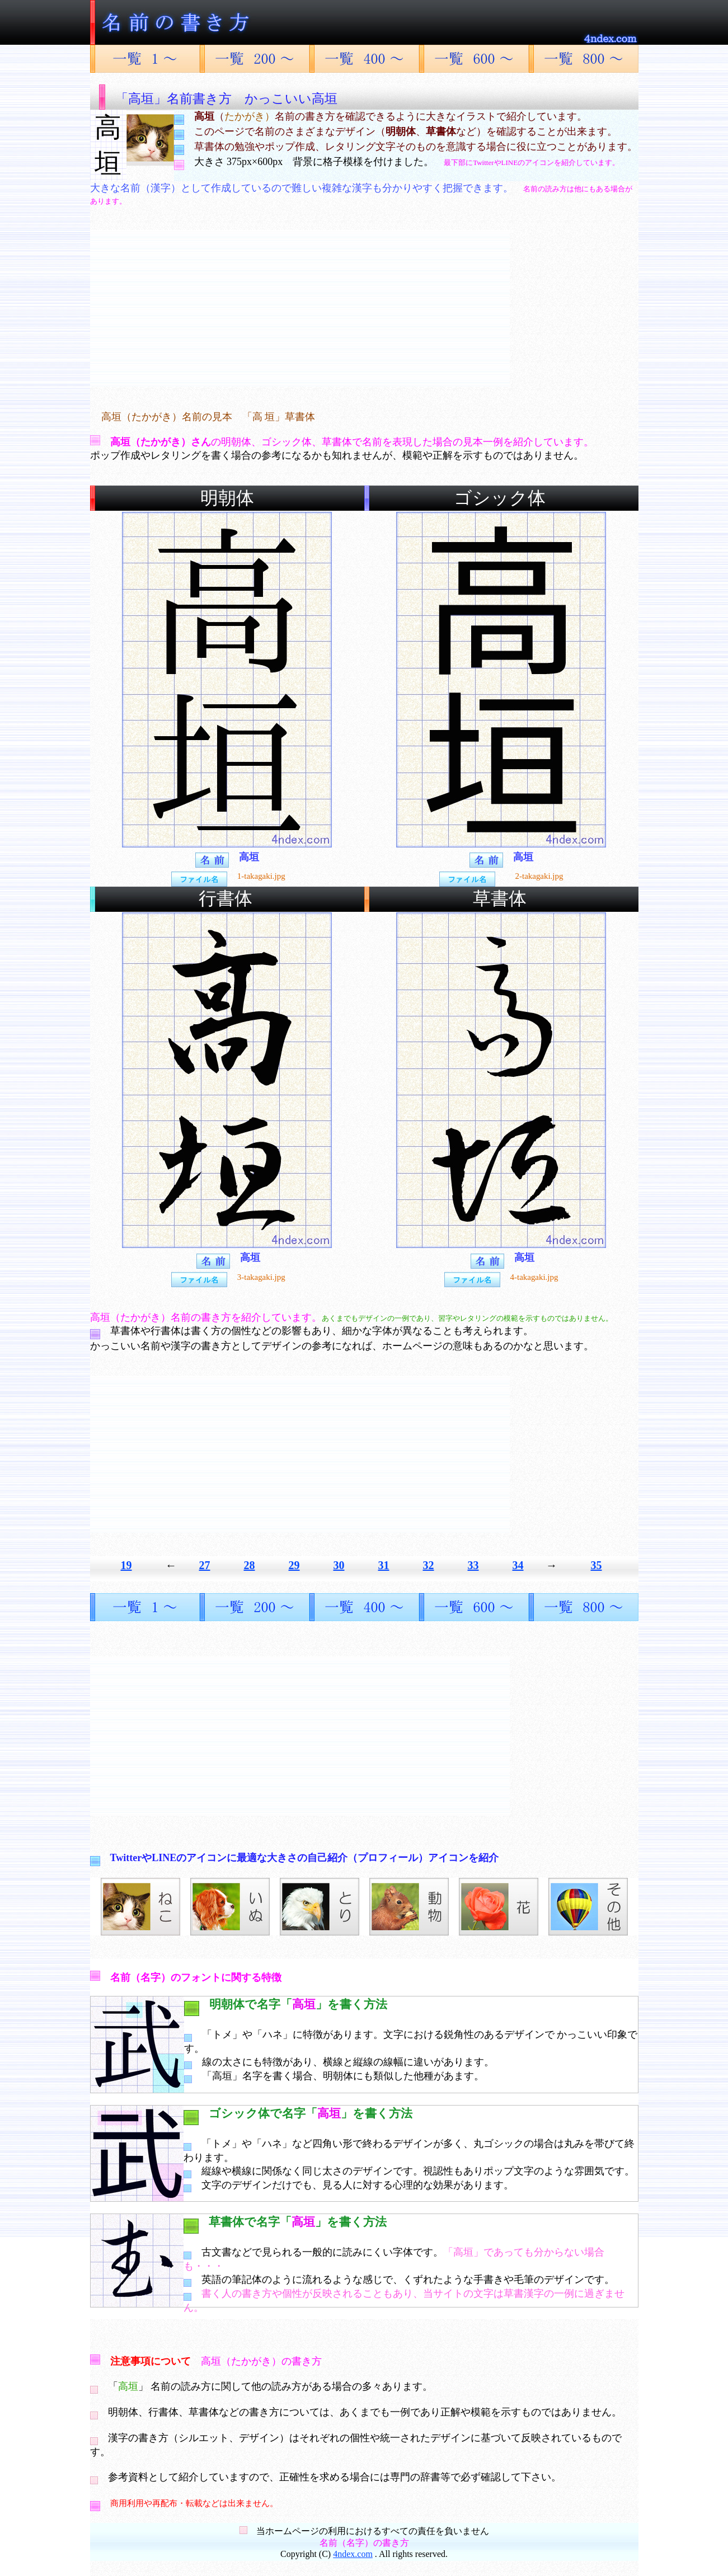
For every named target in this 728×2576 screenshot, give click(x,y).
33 (473, 1565)
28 (249, 1565)
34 (518, 1565)
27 (204, 1565)
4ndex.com (353, 2554)
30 (339, 1565)
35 (596, 1565)
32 (428, 1565)
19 (126, 1565)
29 (294, 1565)
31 (383, 1565)
